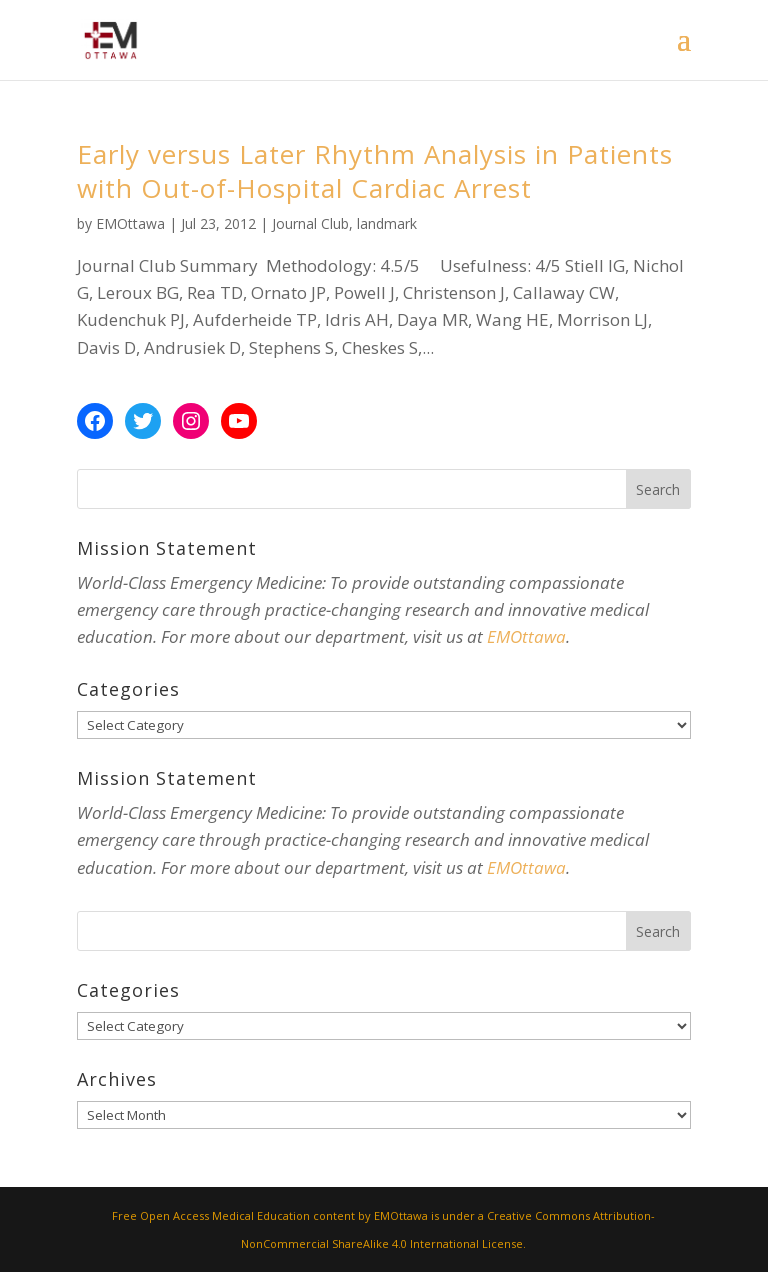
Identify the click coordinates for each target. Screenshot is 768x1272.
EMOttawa (130, 223)
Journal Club (310, 223)
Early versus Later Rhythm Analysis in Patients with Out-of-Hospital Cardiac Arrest (375, 171)
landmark (387, 223)
